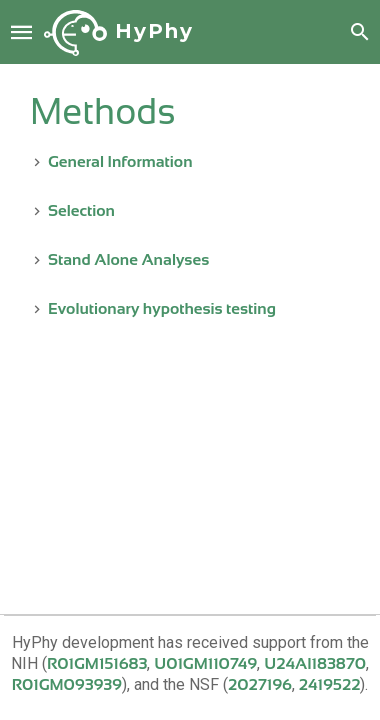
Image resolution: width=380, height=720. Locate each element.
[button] (22, 31)
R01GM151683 (97, 663)
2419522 (330, 684)
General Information (120, 161)
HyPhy (154, 31)
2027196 (260, 684)
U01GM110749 (205, 663)
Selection (81, 210)
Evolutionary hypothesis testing (162, 308)
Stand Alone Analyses (128, 259)
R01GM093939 (67, 684)
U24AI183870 (315, 663)
